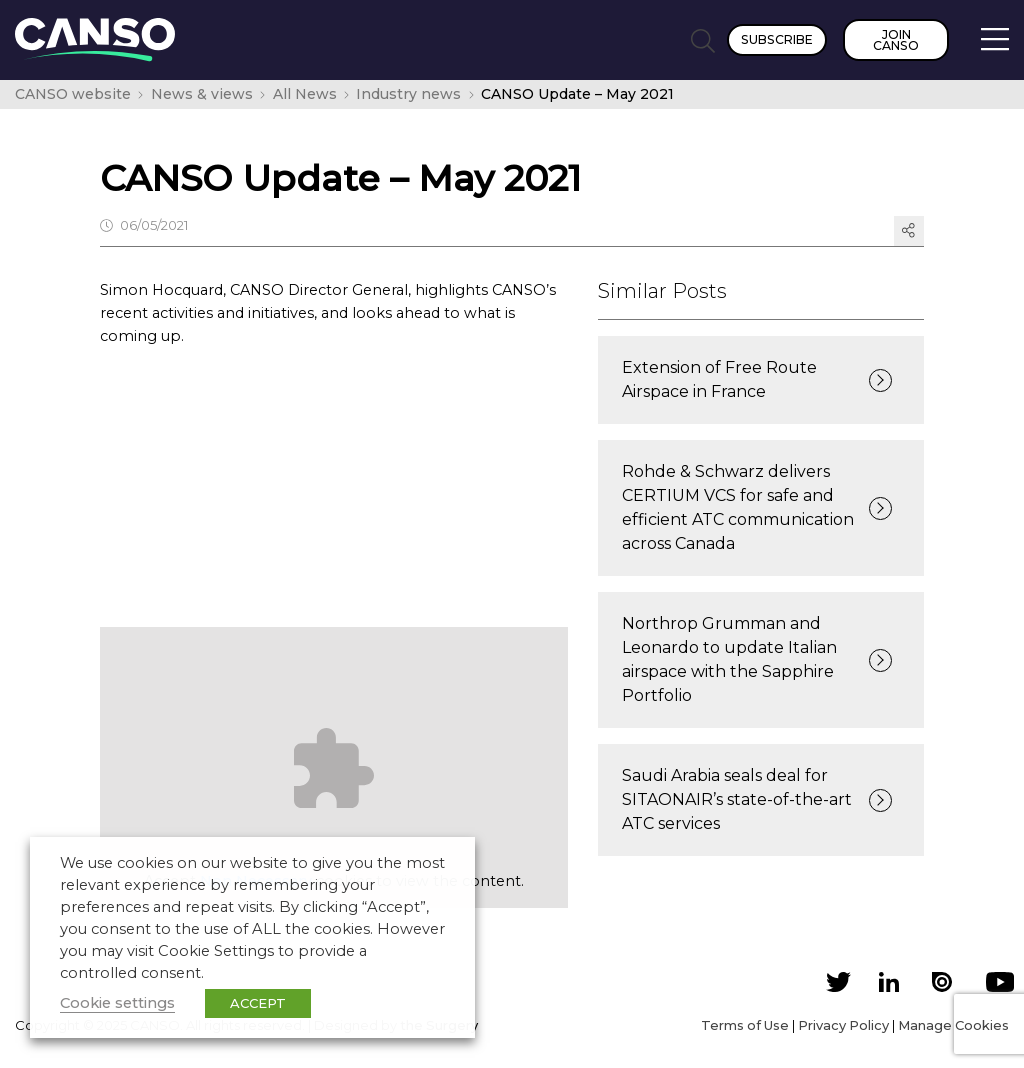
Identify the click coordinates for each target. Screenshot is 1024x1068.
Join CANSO (896, 40)
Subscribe (777, 39)
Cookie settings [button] (117, 1003)
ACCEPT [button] (258, 1003)
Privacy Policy (843, 1025)
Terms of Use (745, 1025)
